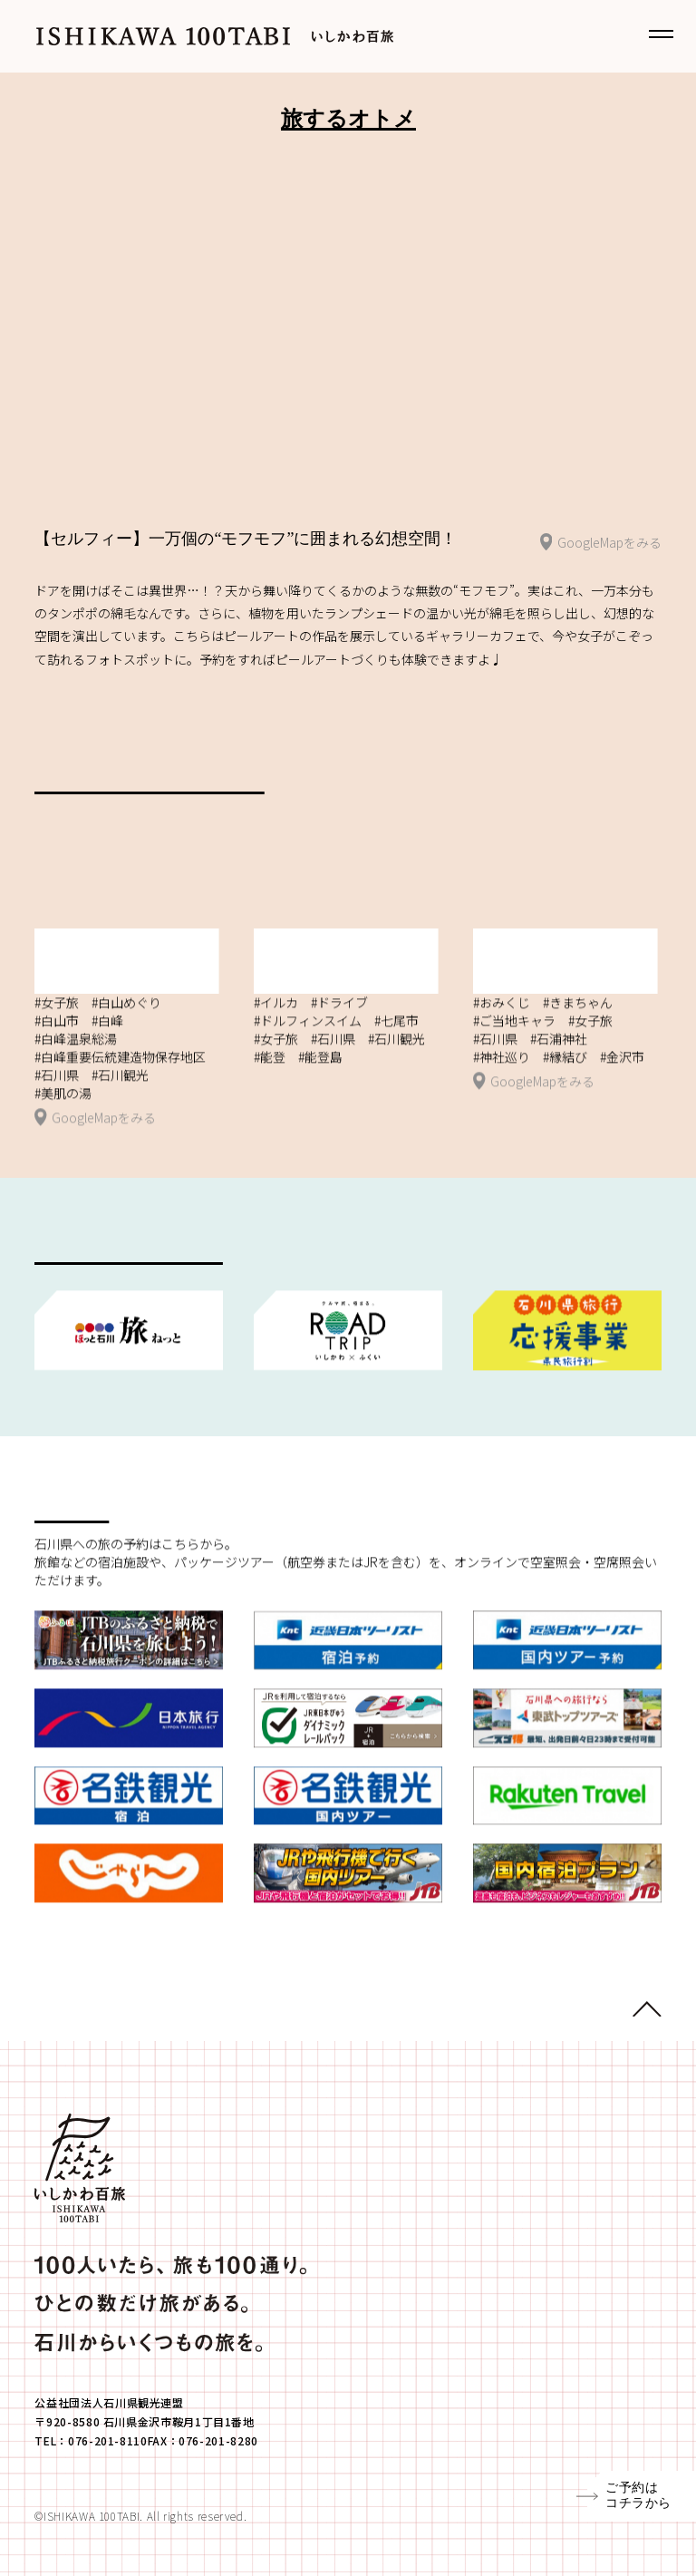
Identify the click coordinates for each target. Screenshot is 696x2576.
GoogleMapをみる (601, 543)
